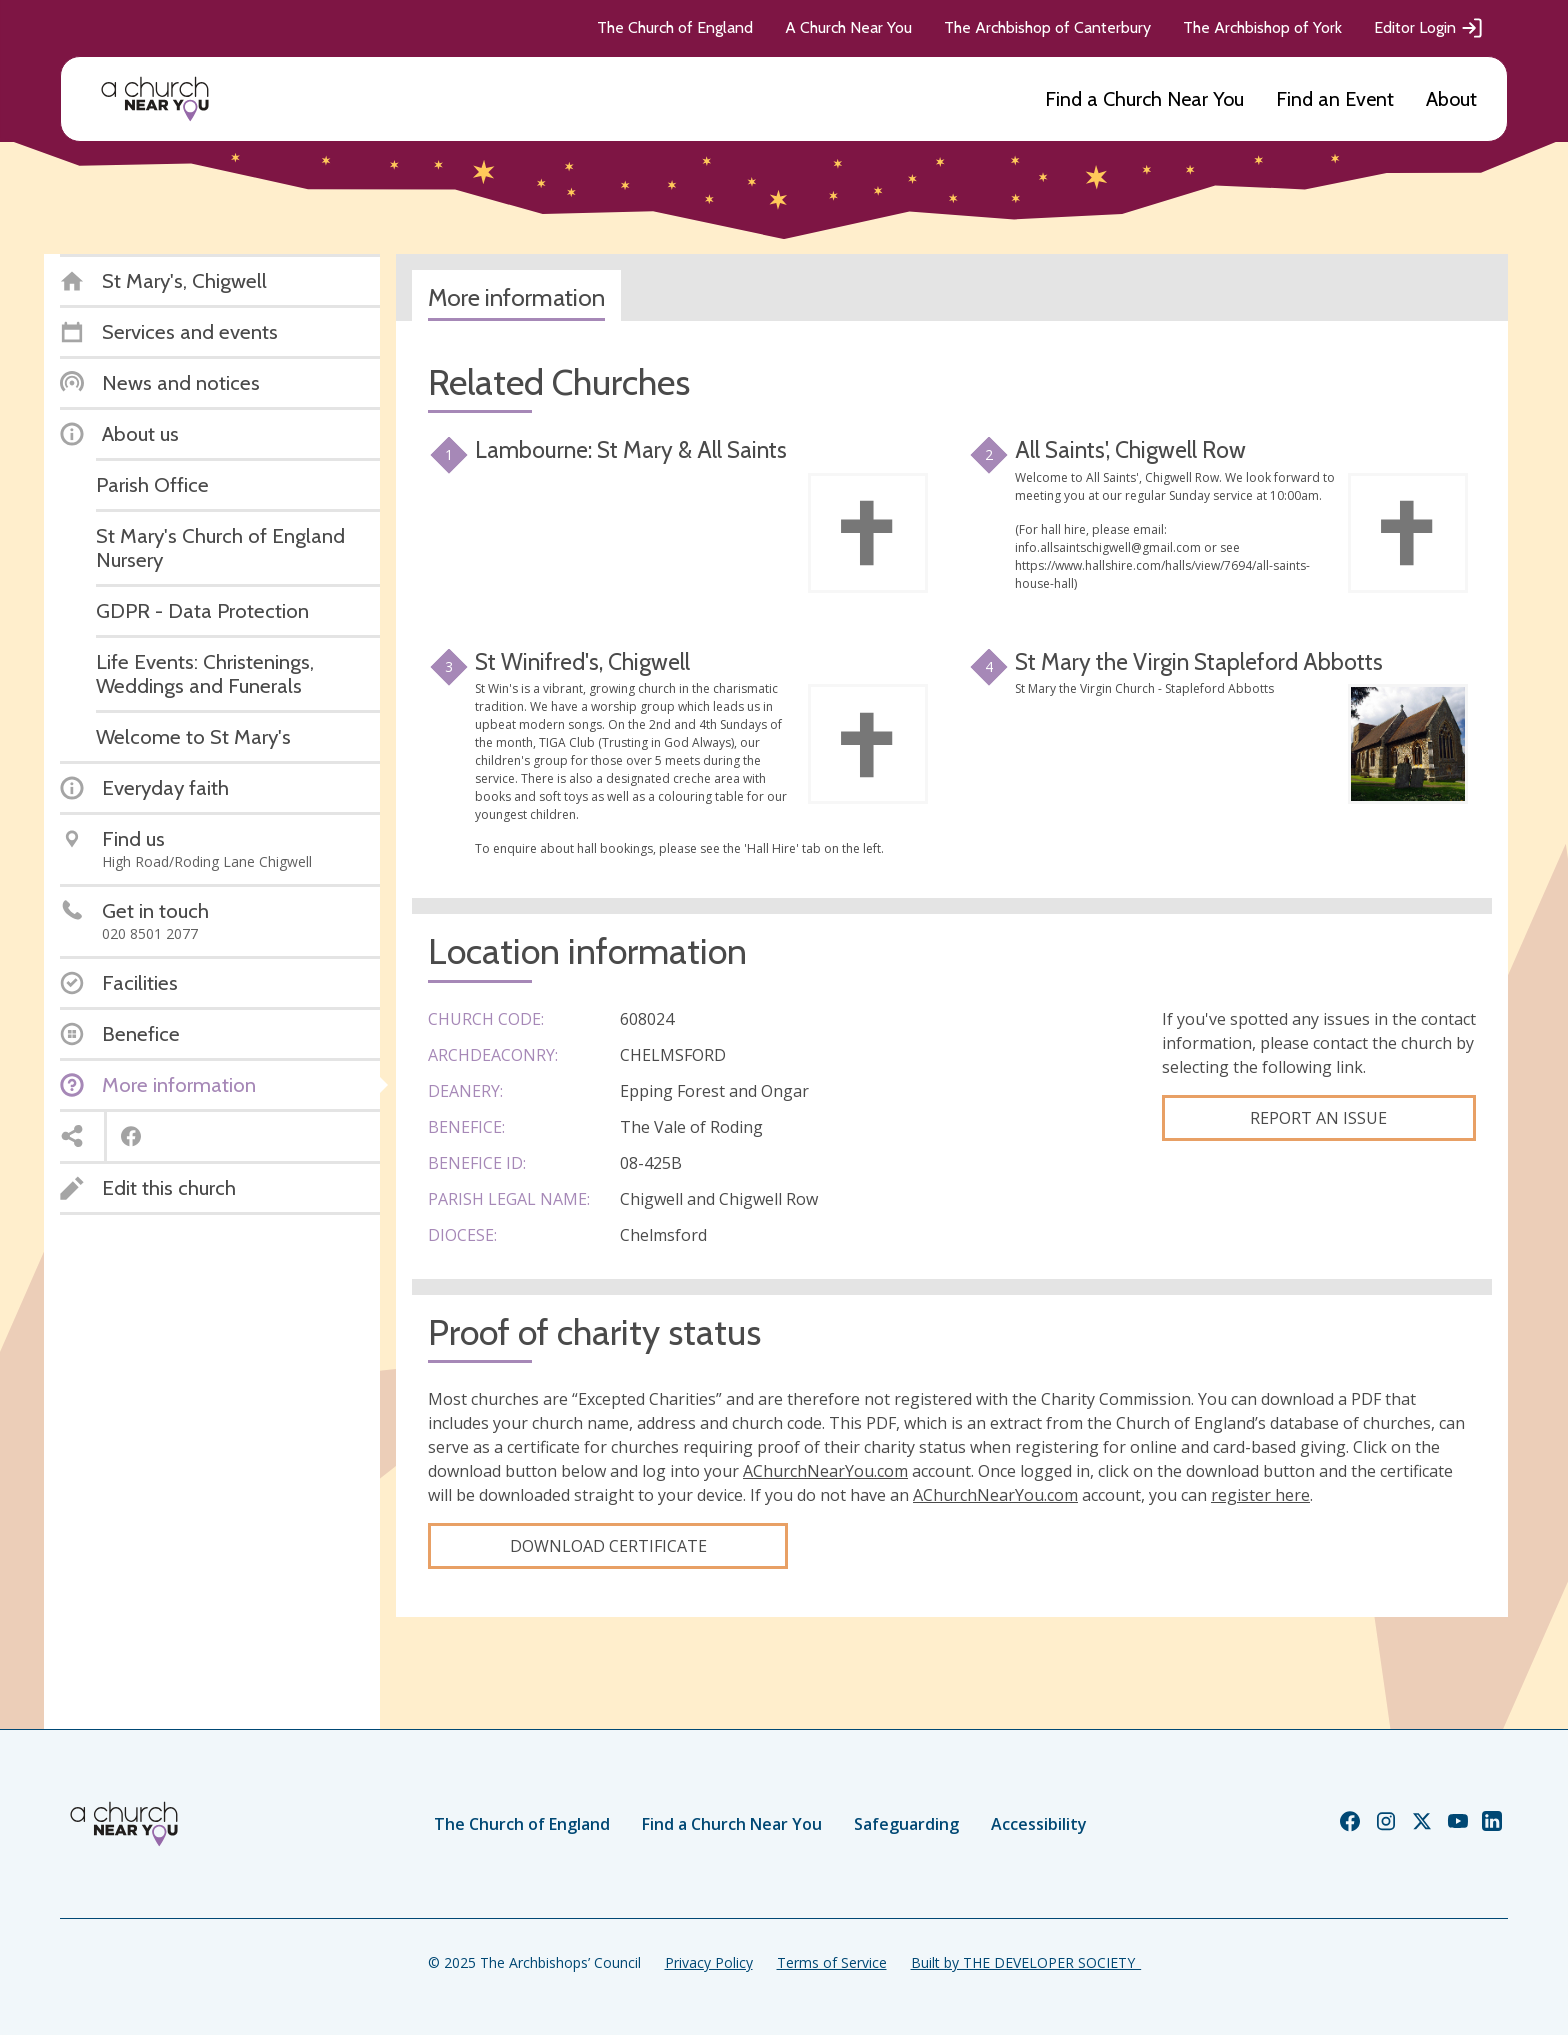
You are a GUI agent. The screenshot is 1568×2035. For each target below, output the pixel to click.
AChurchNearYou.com (825, 1471)
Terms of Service (832, 1962)
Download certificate (608, 1546)
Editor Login (1429, 28)
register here (1260, 1495)
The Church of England (675, 27)
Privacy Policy (709, 1962)
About (1451, 99)
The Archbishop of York (1262, 27)
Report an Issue (1318, 1118)
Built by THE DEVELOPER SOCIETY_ (1026, 1962)
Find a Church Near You (1144, 99)
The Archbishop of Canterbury (1047, 27)
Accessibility (1039, 1824)
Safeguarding (906, 1824)
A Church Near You (848, 27)
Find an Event (1335, 99)
